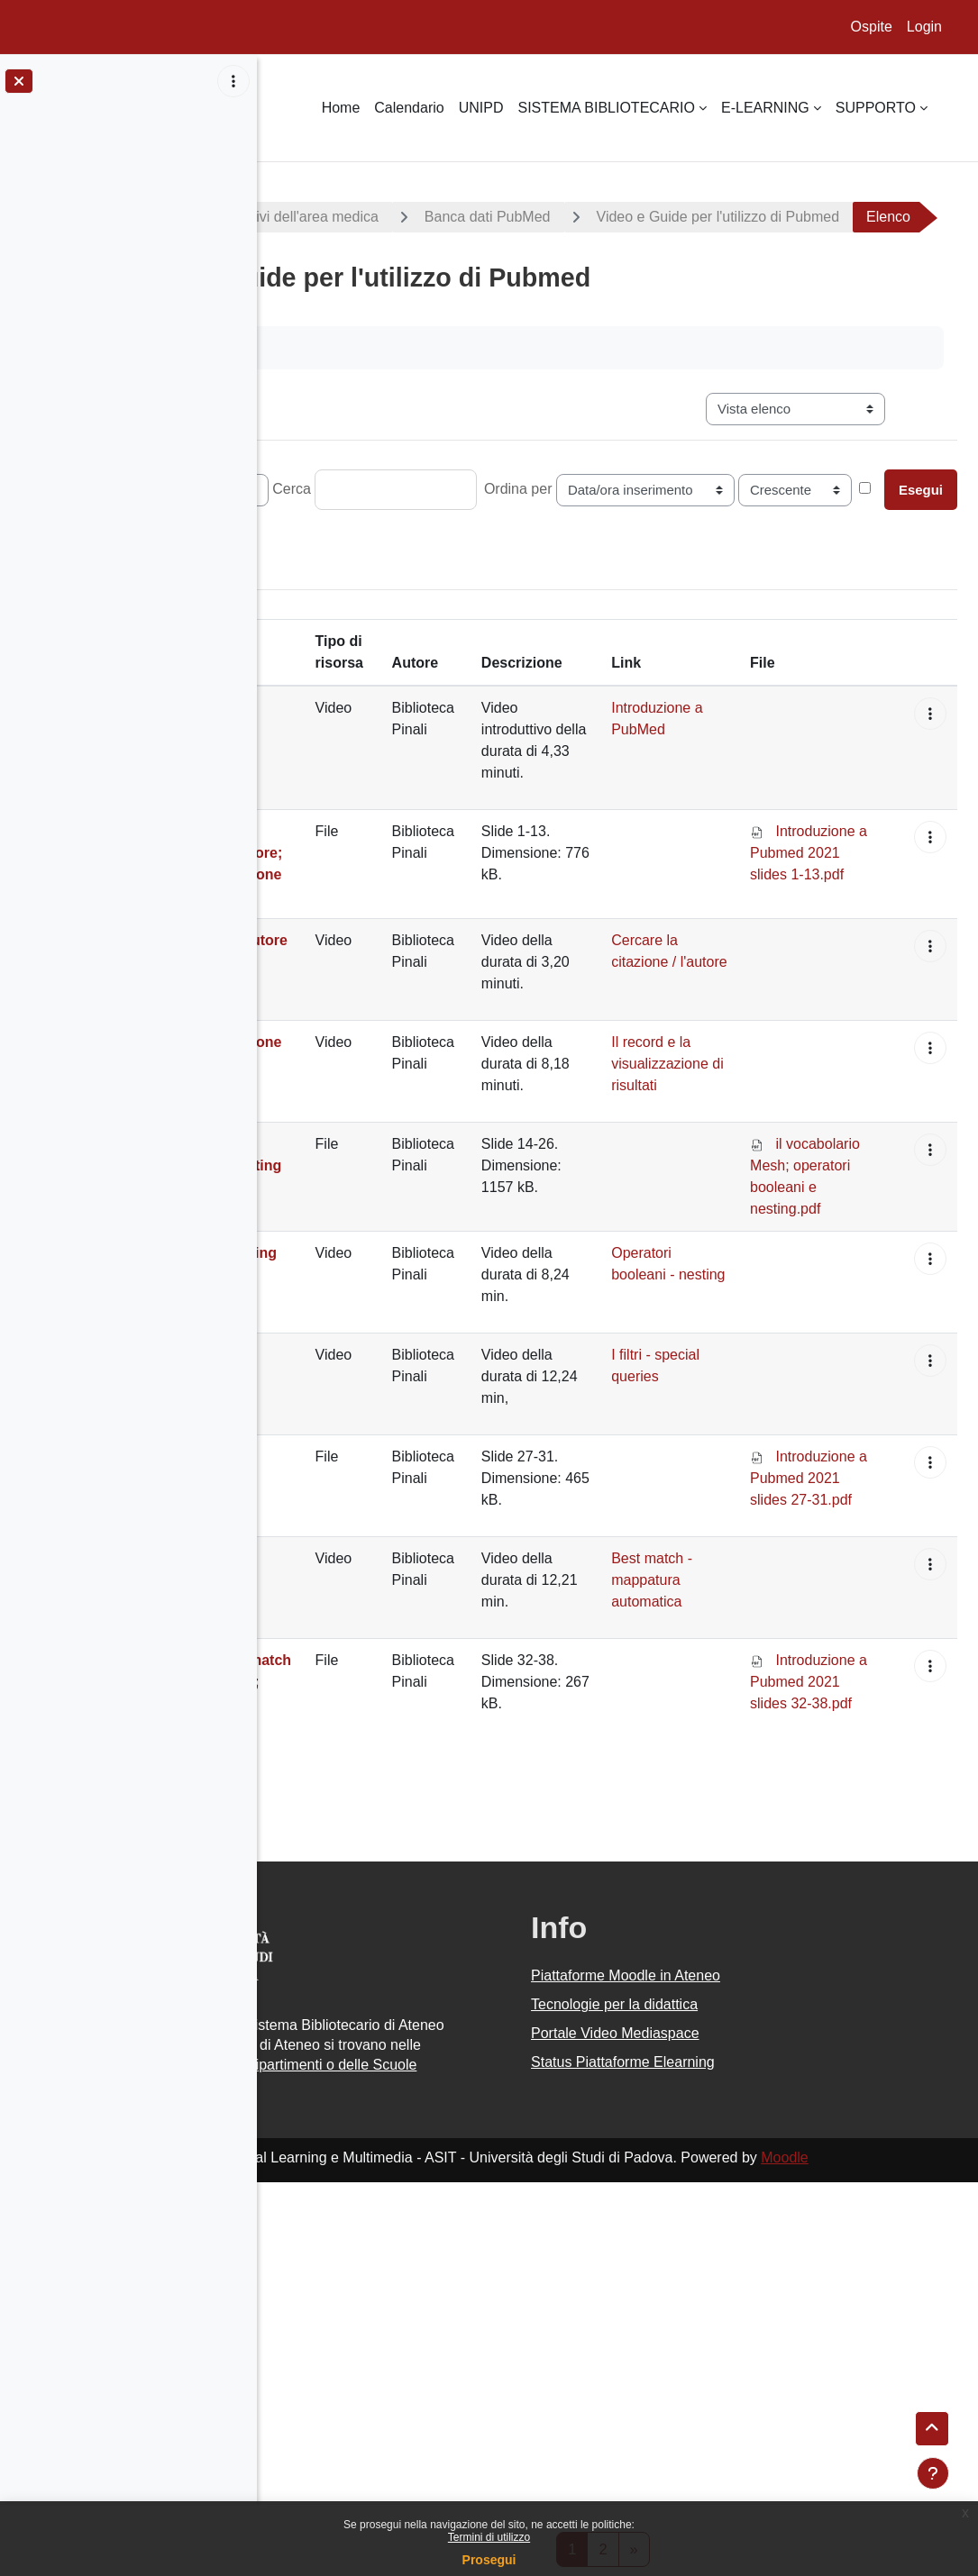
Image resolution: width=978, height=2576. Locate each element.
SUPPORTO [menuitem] (876, 107)
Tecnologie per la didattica (714, 2267)
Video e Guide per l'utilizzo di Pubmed (431, 265)
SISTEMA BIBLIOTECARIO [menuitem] (606, 107)
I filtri (306, 1662)
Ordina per (718, 537)
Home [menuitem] (341, 107)
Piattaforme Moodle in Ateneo (725, 2238)
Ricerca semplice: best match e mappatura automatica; (338, 1938)
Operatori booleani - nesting (721, 1480)
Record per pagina (337, 537)
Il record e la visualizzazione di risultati (348, 1226)
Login (924, 26)
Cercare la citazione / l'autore (323, 1124)
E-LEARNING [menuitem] (765, 107)
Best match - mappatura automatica (331, 1814)
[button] (951, 767)
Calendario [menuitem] (408, 107)
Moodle (884, 2479)
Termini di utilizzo (489, 2537)
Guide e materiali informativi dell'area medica (435, 216)
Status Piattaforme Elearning (723, 2325)
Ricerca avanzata (652, 574)
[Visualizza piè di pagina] (933, 2473)
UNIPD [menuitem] (481, 107)
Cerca (491, 537)
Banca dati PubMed (688, 216)
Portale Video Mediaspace (715, 2296)
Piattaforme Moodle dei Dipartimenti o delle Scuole (431, 2376)
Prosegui (489, 2560)
